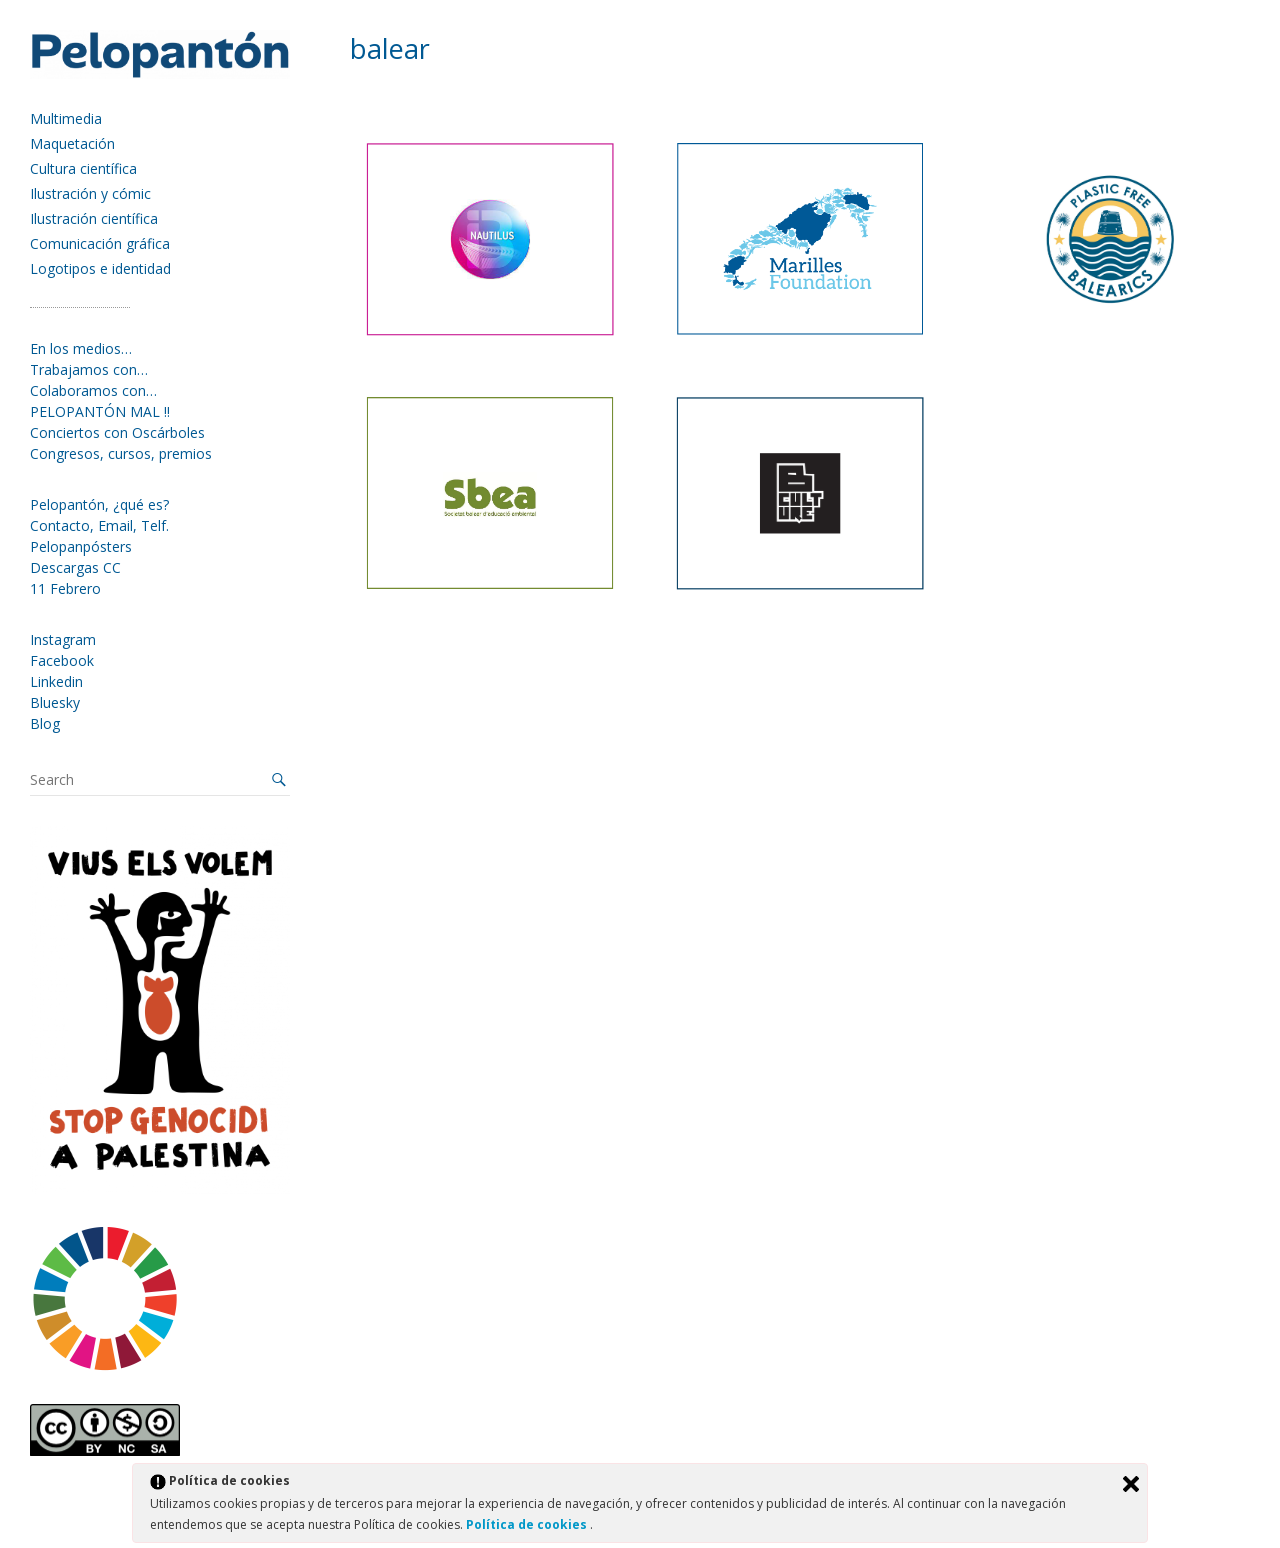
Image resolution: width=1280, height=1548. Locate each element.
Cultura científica (83, 168)
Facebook (62, 660)
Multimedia (66, 118)
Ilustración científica (94, 218)
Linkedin (56, 681)
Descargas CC (75, 567)
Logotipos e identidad (100, 268)
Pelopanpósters (81, 546)
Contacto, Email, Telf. (99, 525)
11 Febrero (65, 588)
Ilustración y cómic (90, 193)
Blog (45, 723)
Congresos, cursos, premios (121, 453)
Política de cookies (528, 1524)
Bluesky (55, 702)
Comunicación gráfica (100, 243)
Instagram (63, 639)
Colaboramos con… (93, 390)
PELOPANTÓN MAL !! (100, 411)
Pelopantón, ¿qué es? (99, 504)
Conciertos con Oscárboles (117, 432)
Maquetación (72, 143)
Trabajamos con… (89, 369)
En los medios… (81, 348)
